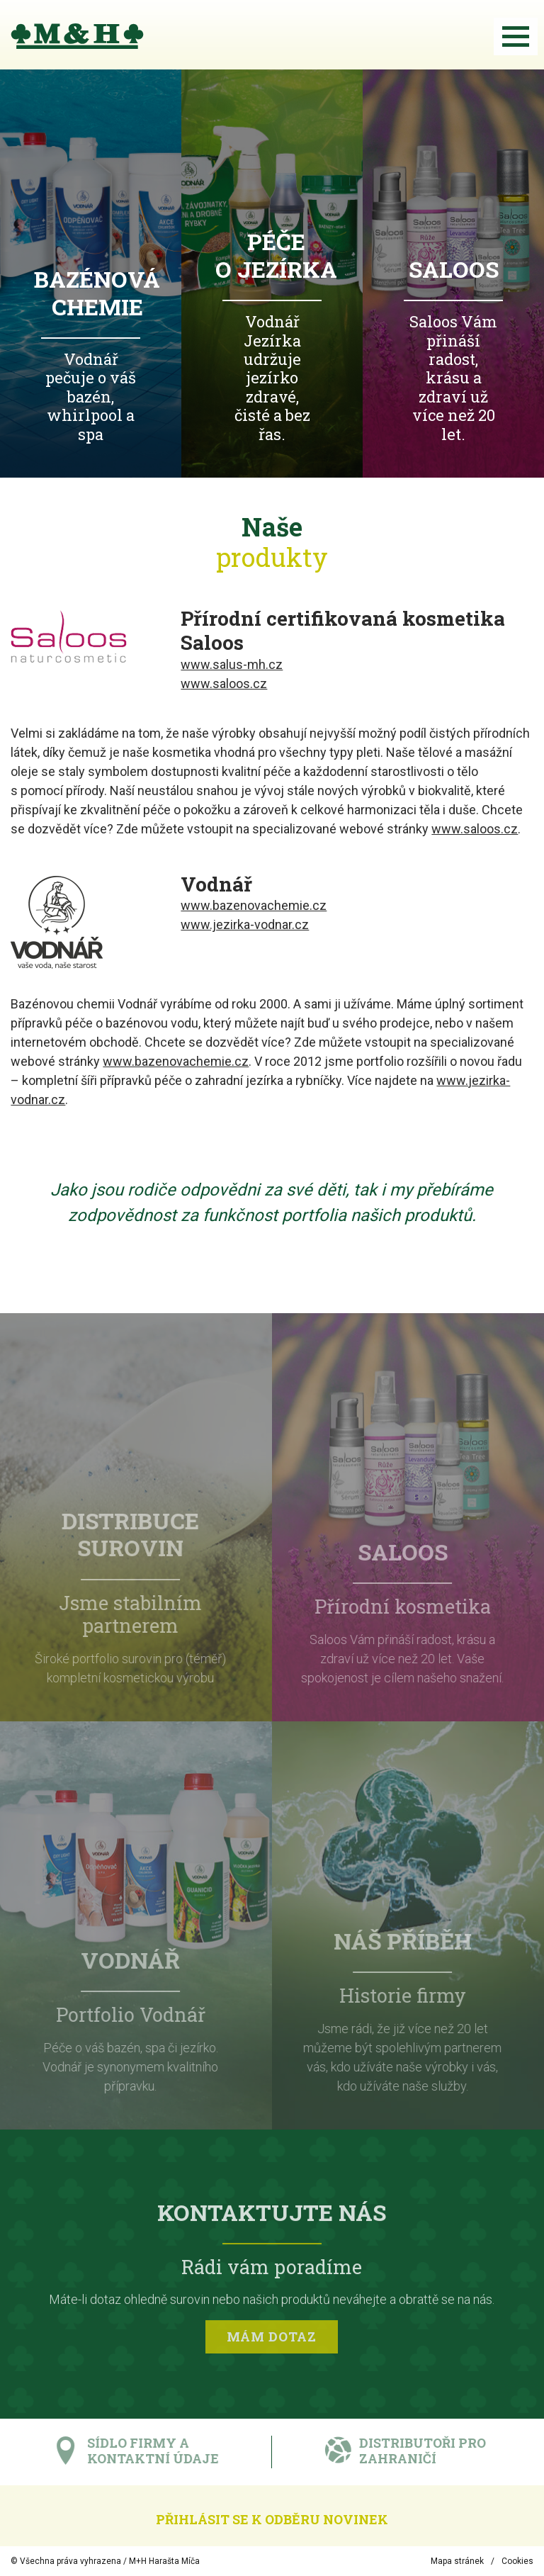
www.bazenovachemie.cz (254, 905)
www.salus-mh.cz (232, 664)
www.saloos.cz (224, 683)
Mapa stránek (457, 2561)
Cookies (517, 2561)
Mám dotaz (272, 2341)
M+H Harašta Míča (164, 2561)
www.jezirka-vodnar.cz (245, 924)
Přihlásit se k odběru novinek (272, 2519)
